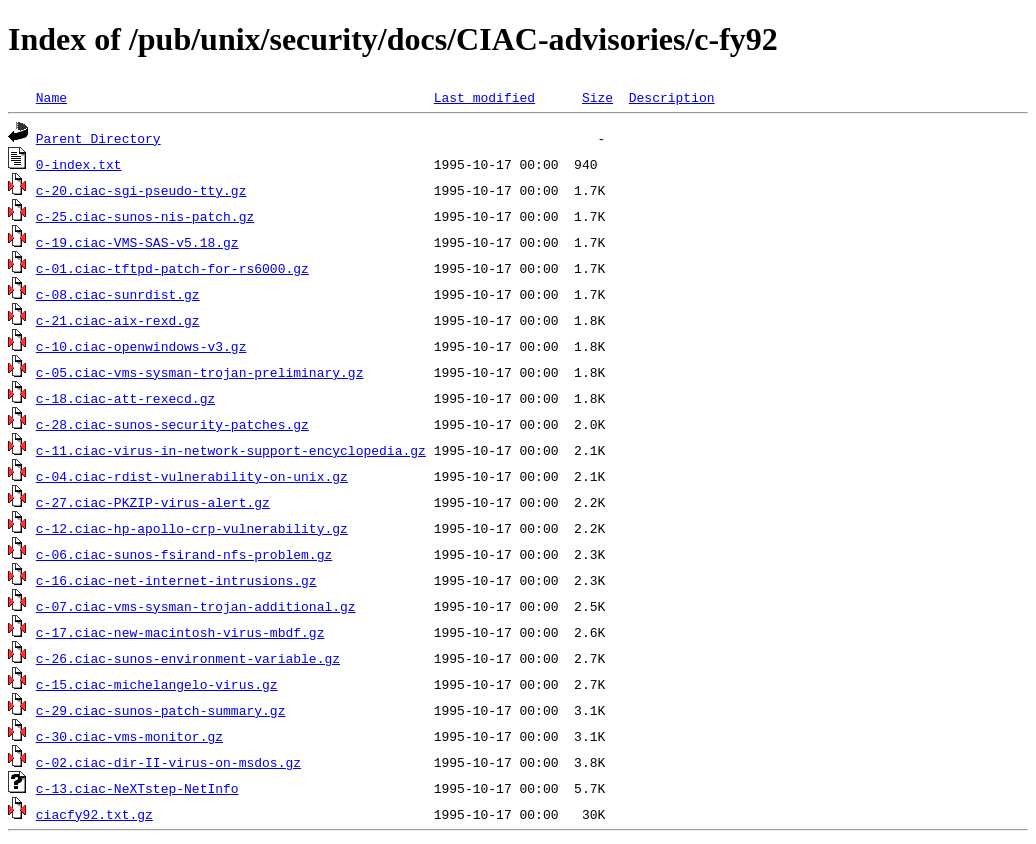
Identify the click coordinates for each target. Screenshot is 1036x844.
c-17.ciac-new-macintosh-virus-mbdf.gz (180, 632)
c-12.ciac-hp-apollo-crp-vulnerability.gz (192, 528)
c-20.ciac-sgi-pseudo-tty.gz (141, 190)
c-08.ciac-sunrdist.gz (118, 294)
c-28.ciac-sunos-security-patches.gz (172, 424)
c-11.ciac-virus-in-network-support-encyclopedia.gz (231, 450)
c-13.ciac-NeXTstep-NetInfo (137, 788)
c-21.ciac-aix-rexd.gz (118, 320)
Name (51, 97)
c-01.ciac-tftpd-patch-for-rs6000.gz (172, 268)
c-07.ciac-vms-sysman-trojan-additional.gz (196, 606)
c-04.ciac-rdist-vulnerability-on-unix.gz (192, 476)
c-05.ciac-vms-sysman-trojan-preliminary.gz (200, 372)
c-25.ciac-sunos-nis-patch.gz (145, 216)
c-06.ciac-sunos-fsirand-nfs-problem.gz (184, 554)
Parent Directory (98, 138)
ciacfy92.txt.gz (94, 814)
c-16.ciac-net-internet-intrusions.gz (176, 580)
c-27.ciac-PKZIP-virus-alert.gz (153, 502)
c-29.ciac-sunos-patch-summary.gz (161, 710)
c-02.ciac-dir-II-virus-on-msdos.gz (168, 762)
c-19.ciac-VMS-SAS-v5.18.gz (137, 242)
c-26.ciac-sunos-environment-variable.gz (188, 658)
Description (672, 97)
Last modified (484, 97)
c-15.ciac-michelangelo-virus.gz (157, 684)
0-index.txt (79, 164)
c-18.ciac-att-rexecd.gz (125, 398)
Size (597, 97)
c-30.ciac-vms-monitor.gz (129, 736)
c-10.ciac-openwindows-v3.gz (141, 346)
